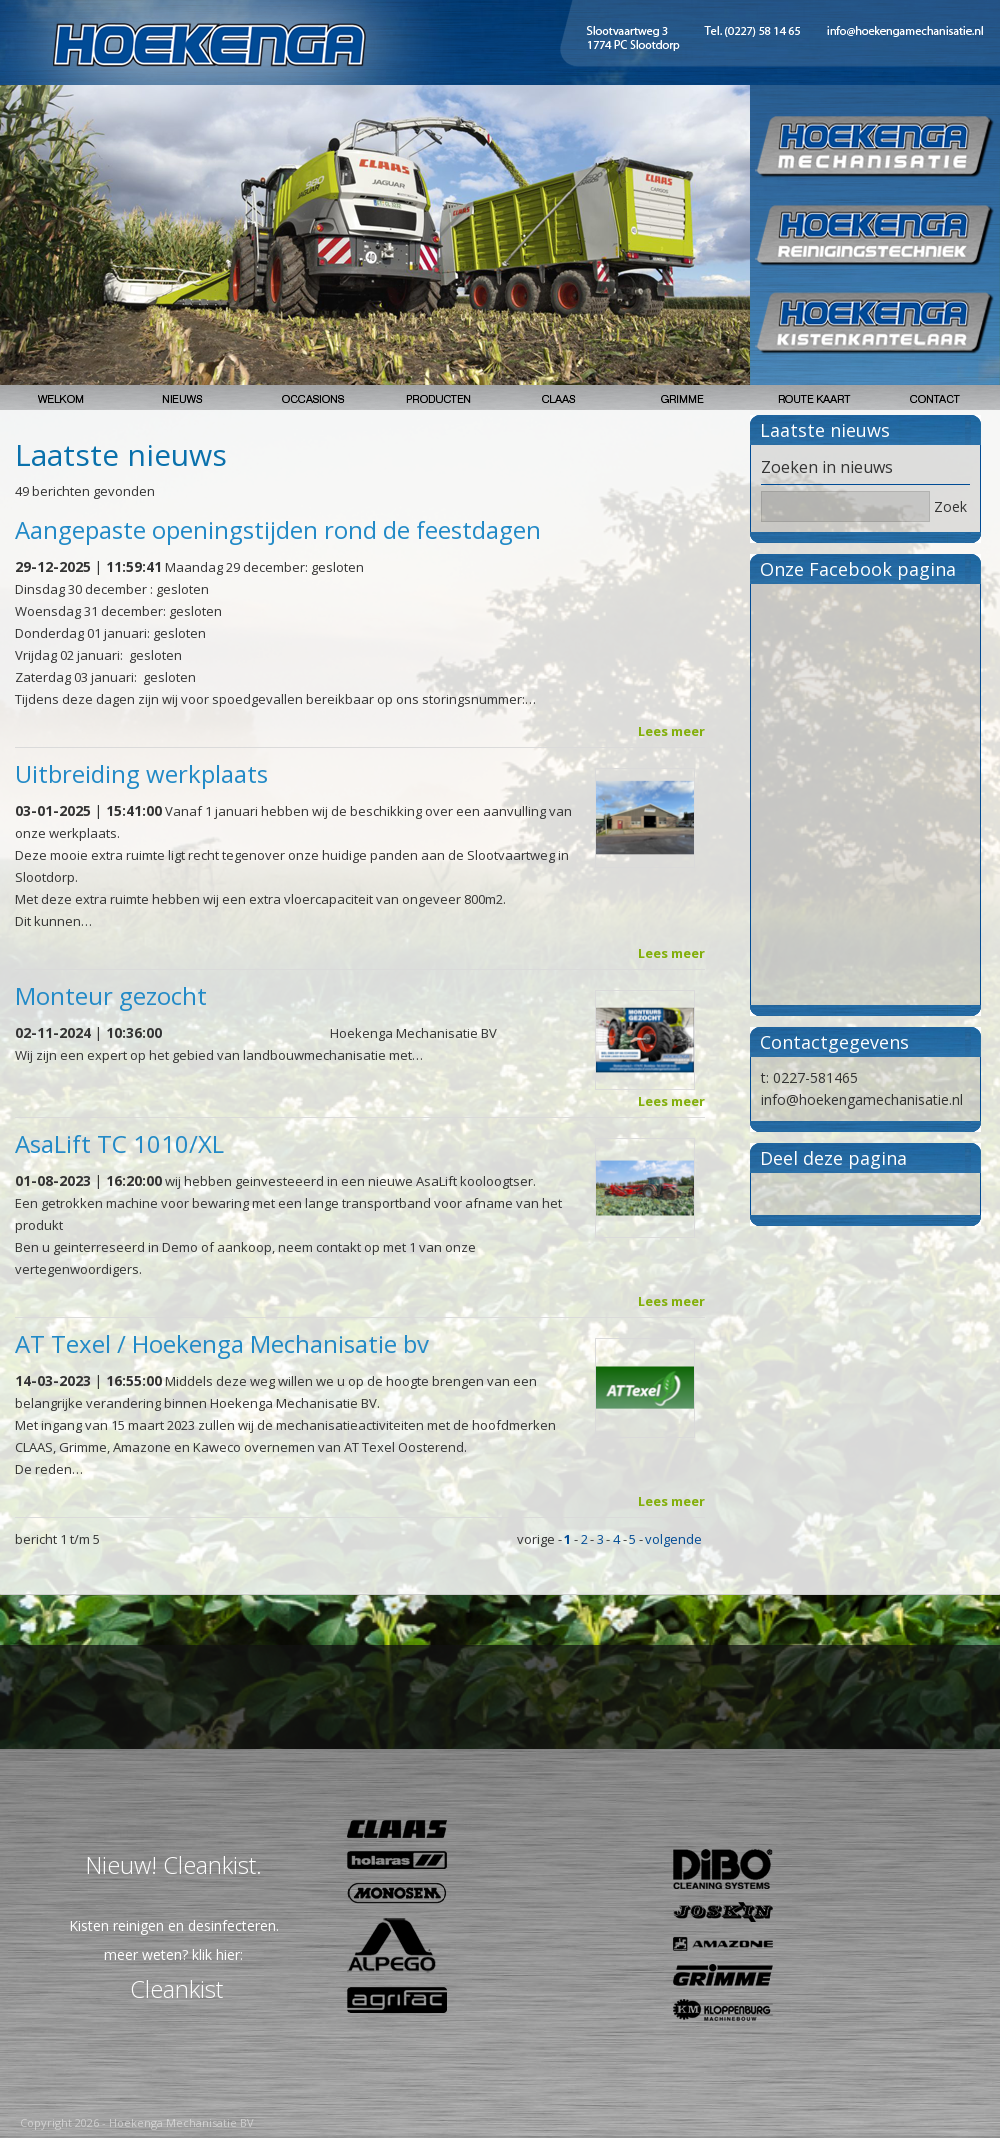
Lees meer (671, 731)
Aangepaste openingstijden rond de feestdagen (278, 529)
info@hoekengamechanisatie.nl (862, 1099)
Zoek (950, 506)
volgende (673, 1539)
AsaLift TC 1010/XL (119, 1143)
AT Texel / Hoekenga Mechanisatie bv (222, 1343)
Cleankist (176, 1988)
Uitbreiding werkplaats (141, 773)
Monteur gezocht (111, 995)
